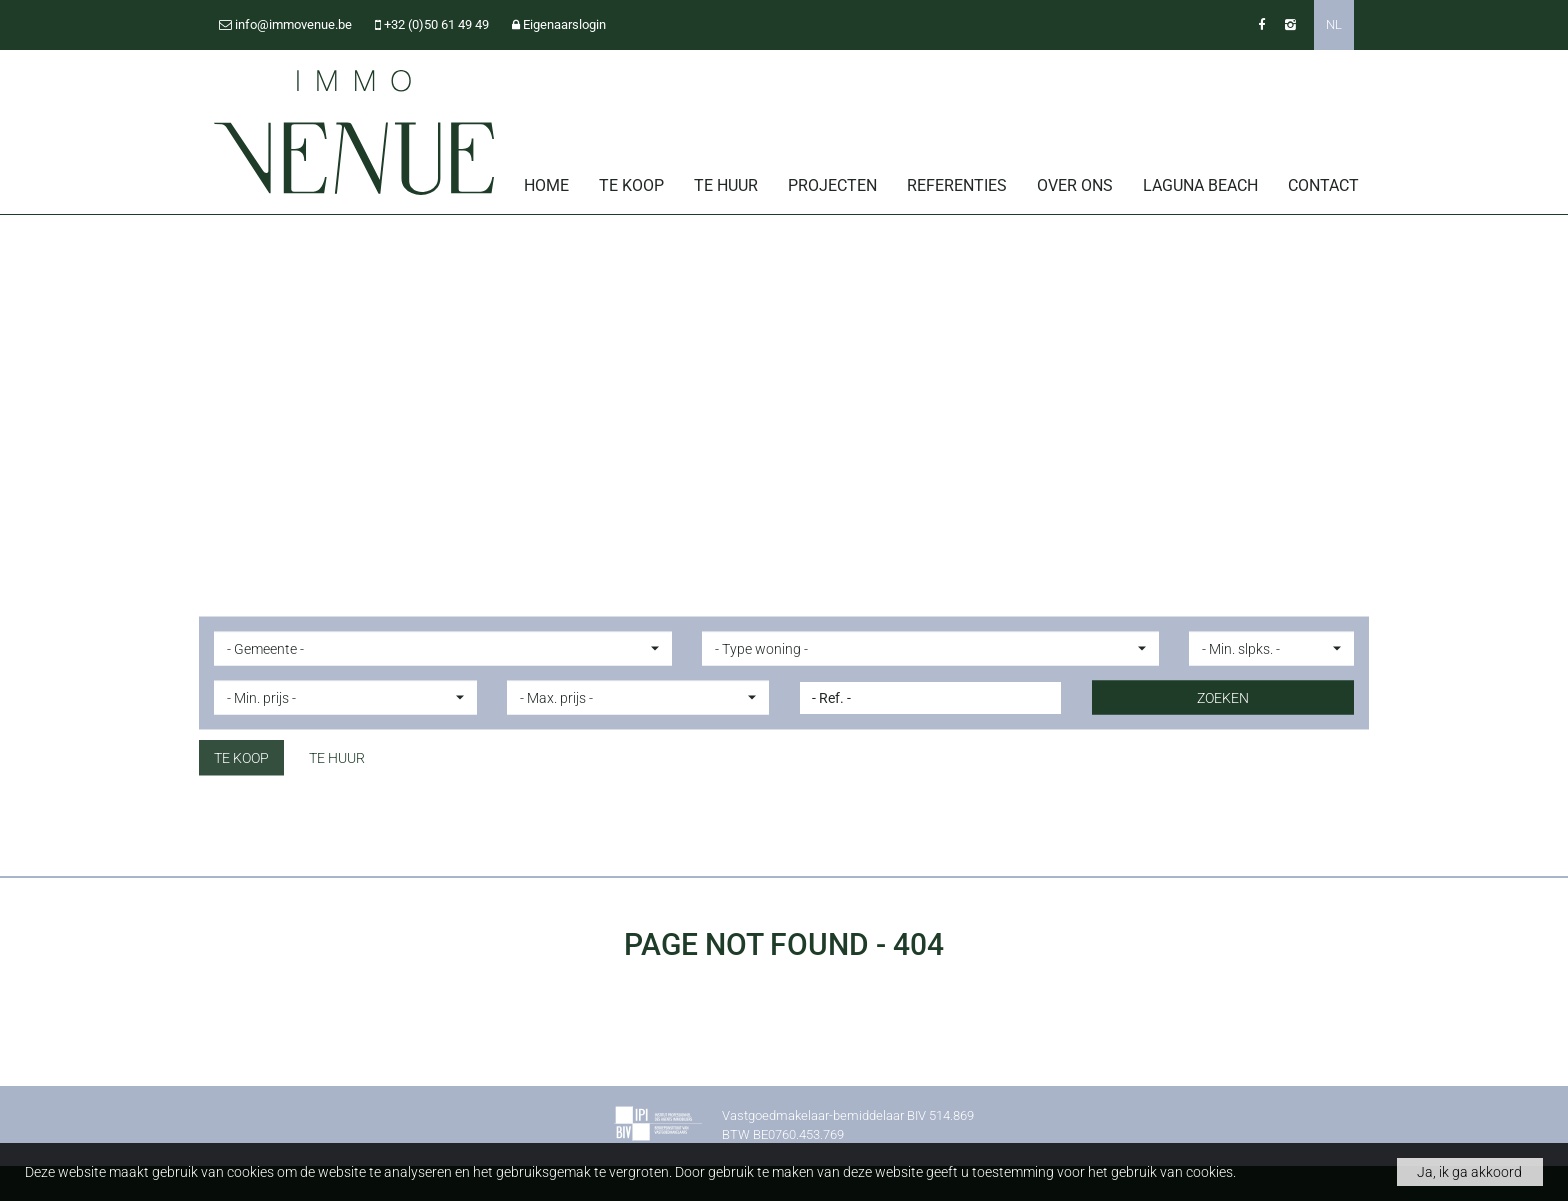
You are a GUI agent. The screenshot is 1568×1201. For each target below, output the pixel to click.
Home (546, 185)
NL (1334, 24)
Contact (1323, 185)
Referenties (957, 185)
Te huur (726, 185)
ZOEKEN (1223, 697)
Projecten (832, 185)
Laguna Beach (1200, 185)
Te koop (631, 185)
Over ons (1075, 185)
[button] (443, 648)
